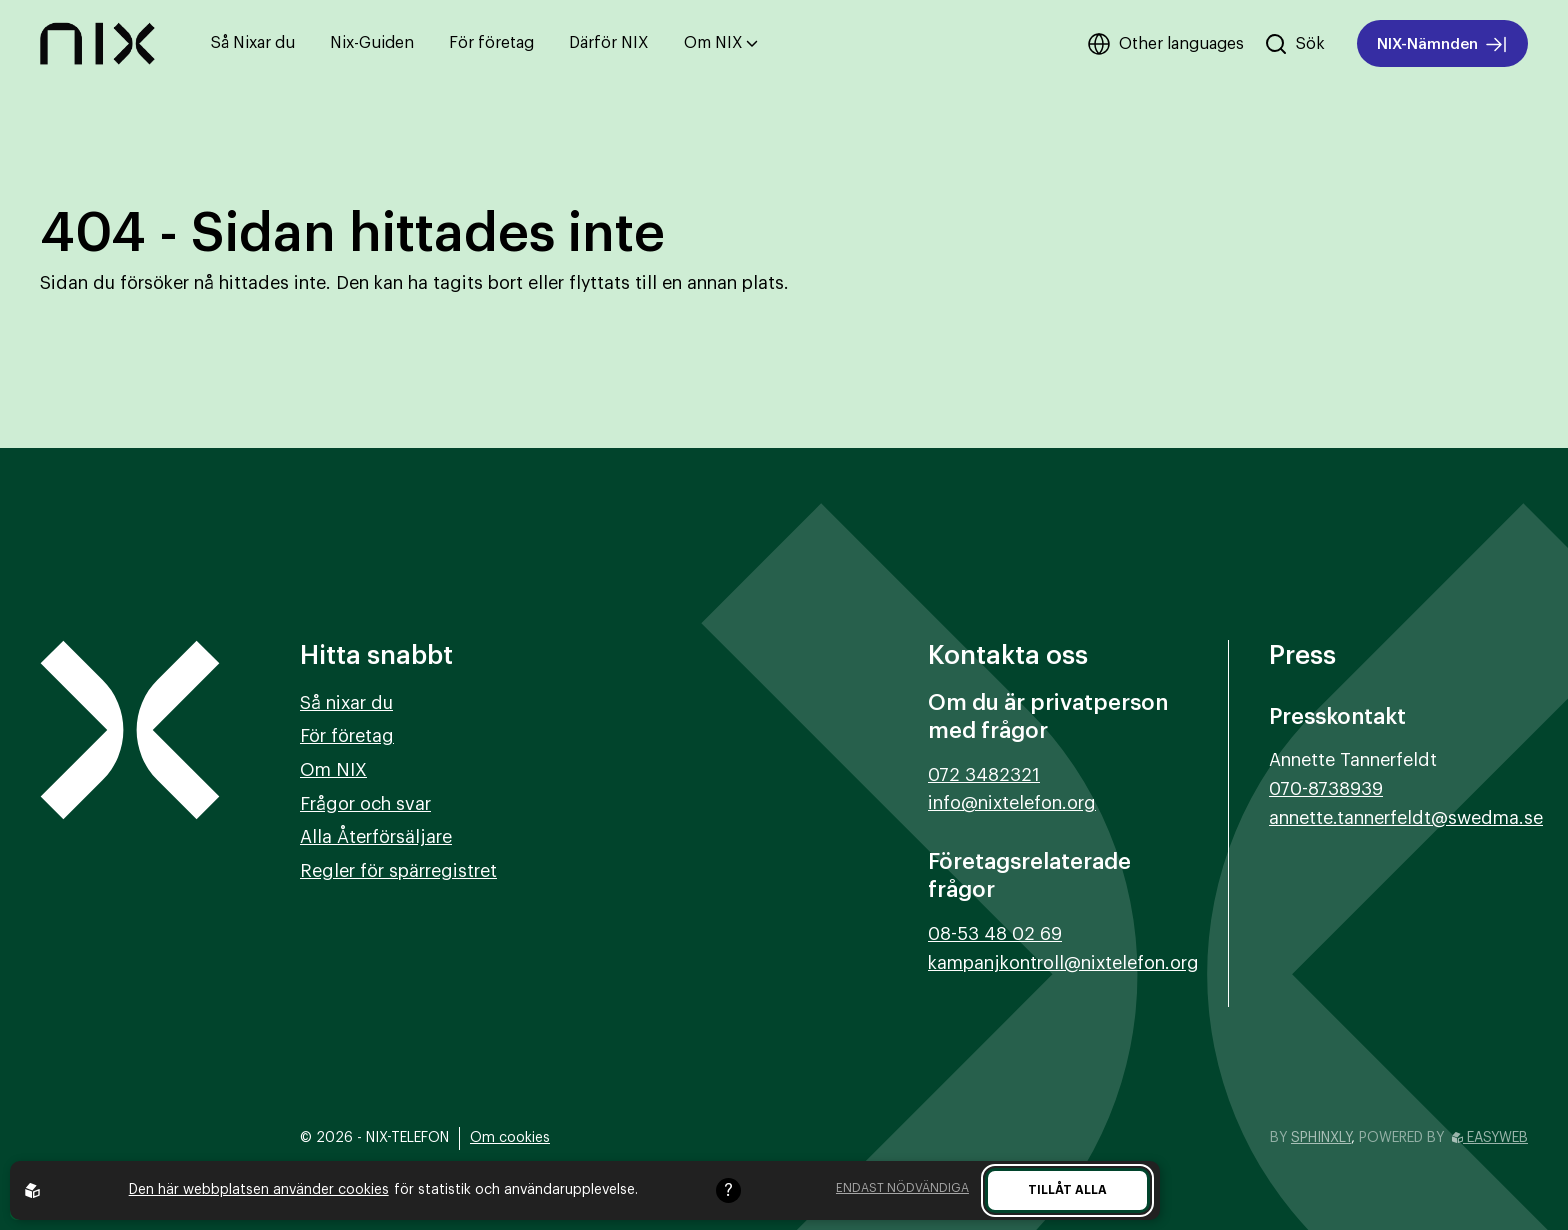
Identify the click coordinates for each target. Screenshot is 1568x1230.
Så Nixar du (253, 43)
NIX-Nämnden (1442, 44)
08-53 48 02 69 (995, 934)
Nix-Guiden (372, 43)
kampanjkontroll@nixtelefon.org (1063, 963)
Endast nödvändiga (902, 1188)
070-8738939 (1326, 789)
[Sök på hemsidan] (1294, 44)
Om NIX (721, 43)
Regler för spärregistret (398, 871)
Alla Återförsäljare (376, 837)
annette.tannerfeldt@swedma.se (1406, 818)
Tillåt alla (1067, 1190)
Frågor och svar (365, 804)
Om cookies (510, 1138)
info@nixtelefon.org (1012, 803)
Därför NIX (609, 43)
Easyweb (1490, 1138)
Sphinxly (1321, 1138)
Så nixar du (346, 703)
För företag (491, 43)
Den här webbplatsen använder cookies (259, 1190)
